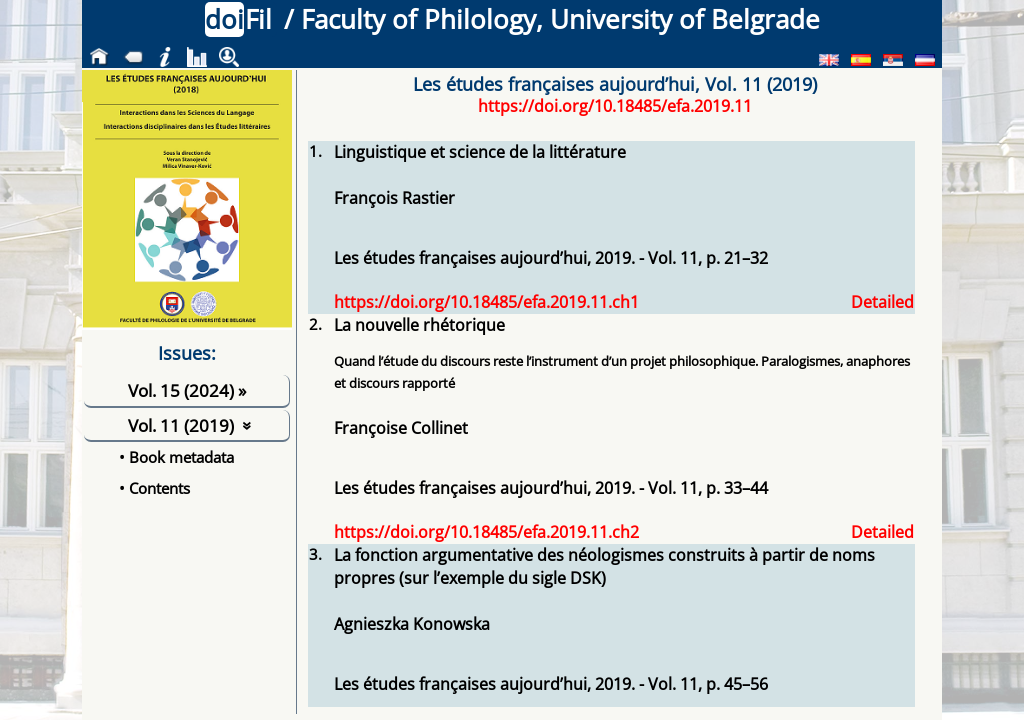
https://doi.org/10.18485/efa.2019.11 (615, 106)
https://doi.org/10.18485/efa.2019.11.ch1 (486, 302)
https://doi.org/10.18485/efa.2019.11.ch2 (486, 532)
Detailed (882, 302)
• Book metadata (176, 457)
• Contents (154, 488)
